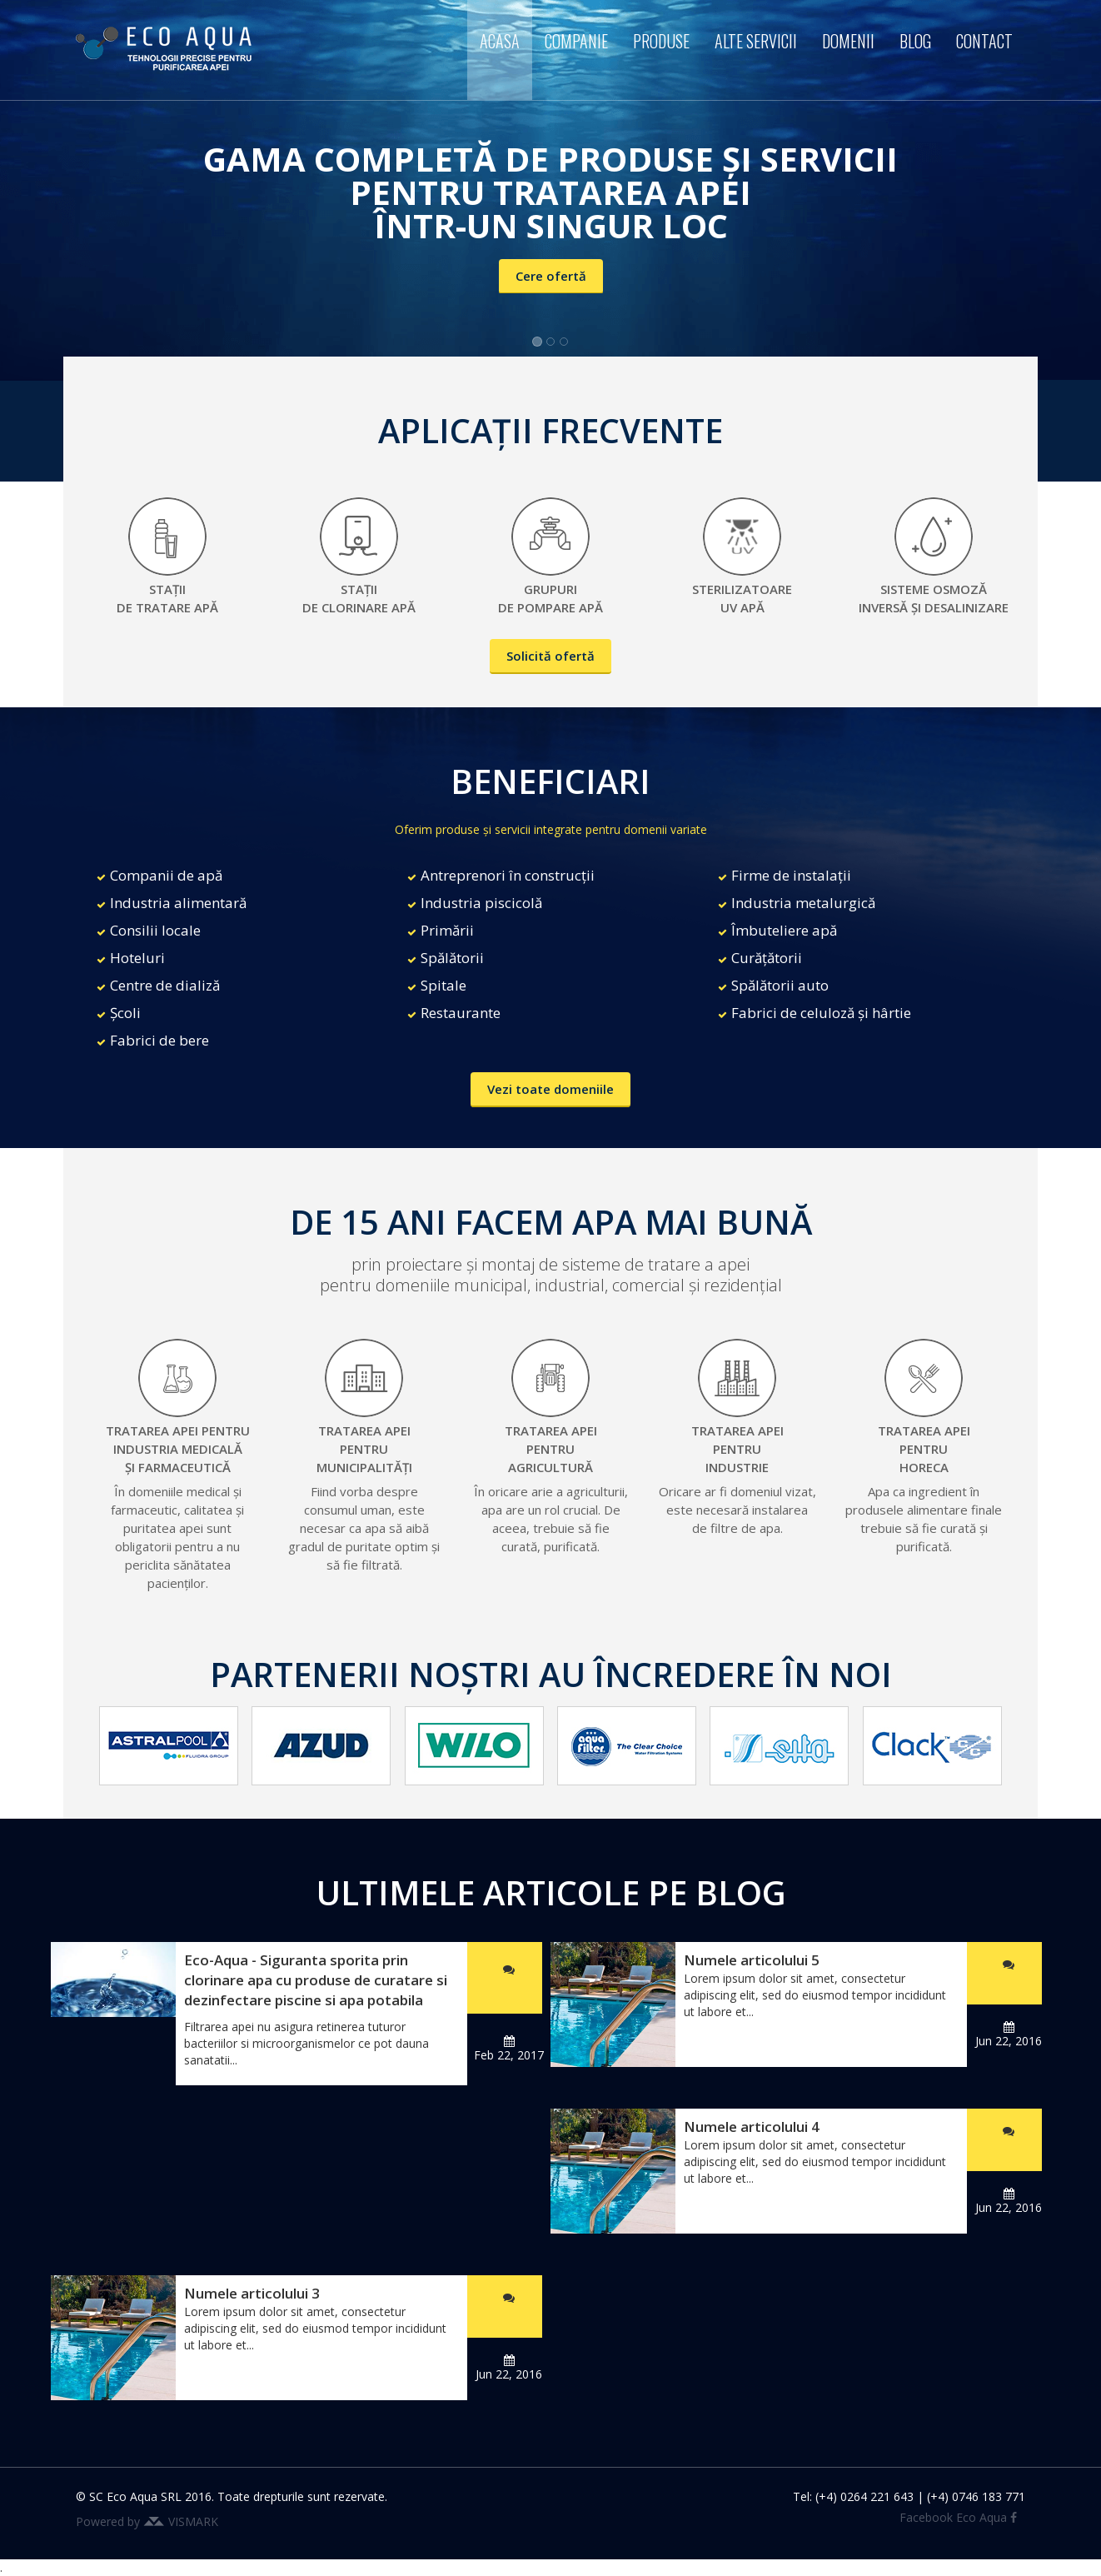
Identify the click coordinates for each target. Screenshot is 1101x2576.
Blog (915, 40)
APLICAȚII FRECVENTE (550, 430)
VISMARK (193, 2521)
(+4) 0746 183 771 (976, 2496)
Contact (984, 40)
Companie (576, 40)
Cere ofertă (551, 275)
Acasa (500, 40)
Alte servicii (756, 40)
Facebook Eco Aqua (958, 2517)
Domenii (848, 40)
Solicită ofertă (550, 655)
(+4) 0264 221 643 (864, 2496)
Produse (661, 40)
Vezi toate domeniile (550, 1089)
